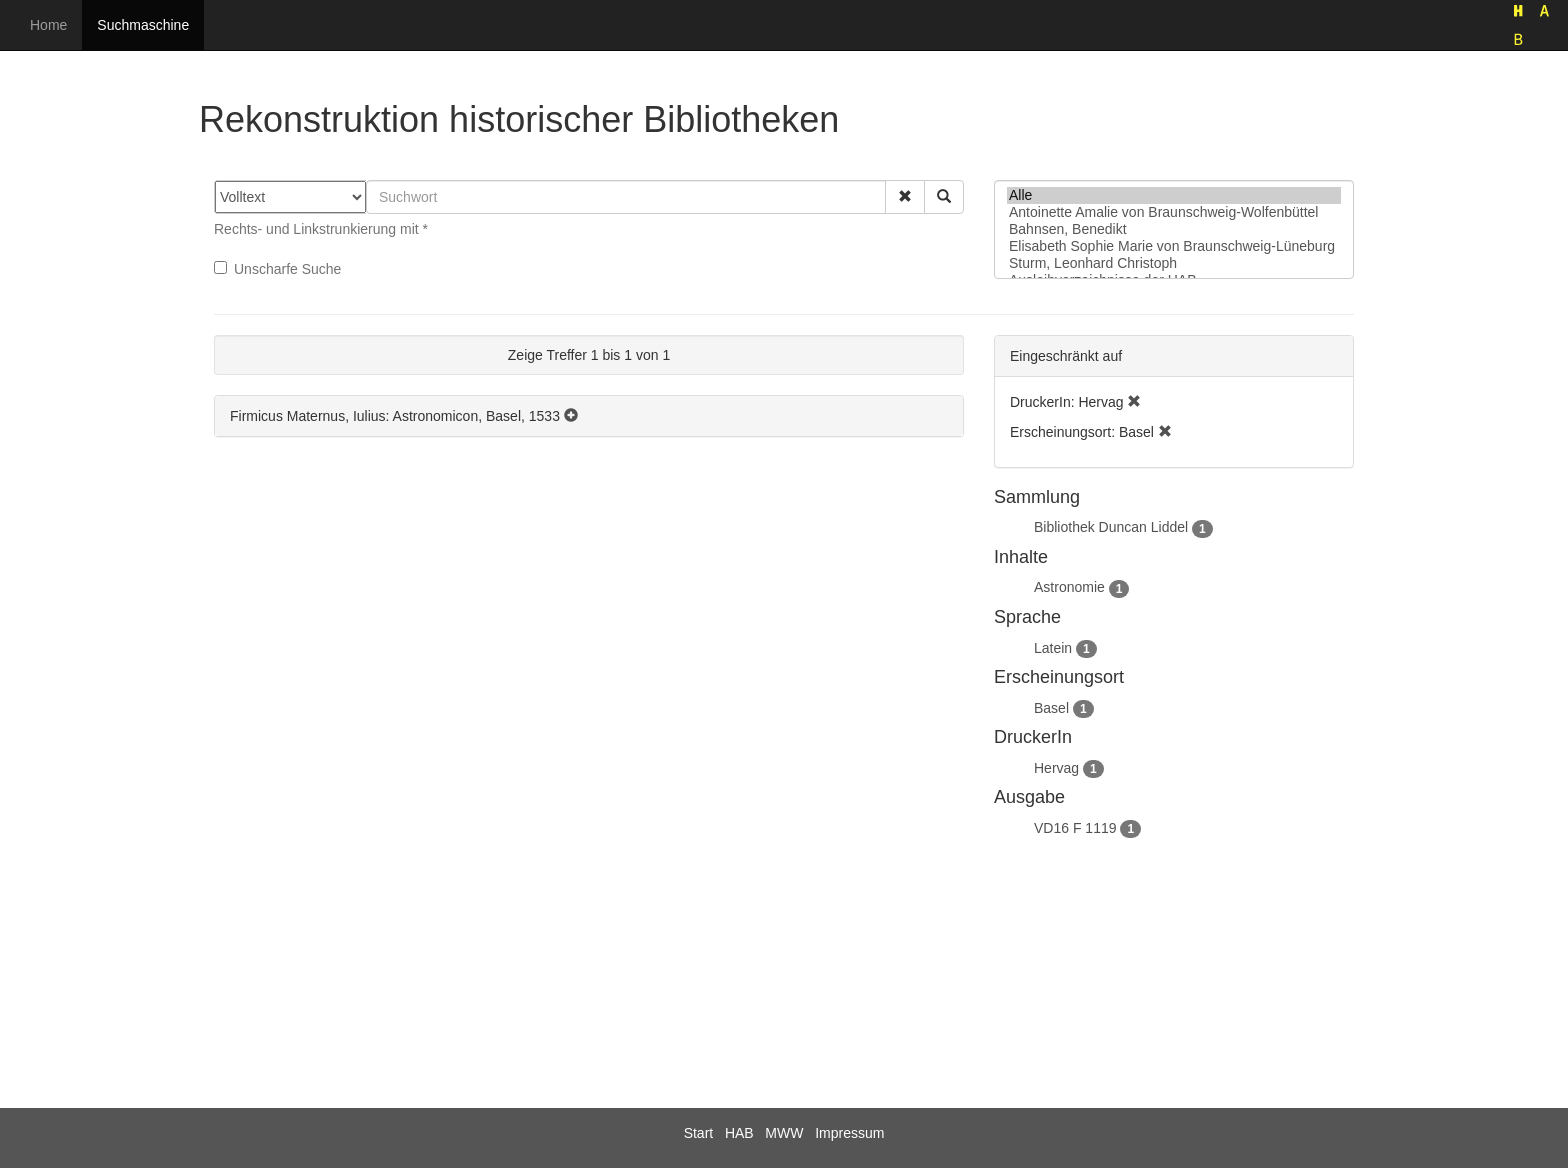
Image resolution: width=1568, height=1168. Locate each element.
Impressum (849, 1133)
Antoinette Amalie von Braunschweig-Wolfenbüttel (1174, 212)
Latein (1053, 648)
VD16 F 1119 (1075, 828)
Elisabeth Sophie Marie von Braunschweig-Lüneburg (1174, 246)
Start (699, 1133)
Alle (1174, 195)
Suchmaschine (143, 25)
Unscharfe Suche (277, 269)
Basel (1051, 708)
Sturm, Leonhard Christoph (1174, 263)
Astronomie (1069, 587)
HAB (739, 1133)
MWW (784, 1133)
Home (48, 25)
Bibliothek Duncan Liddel (1111, 527)
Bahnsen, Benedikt (1174, 229)
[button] (905, 197)
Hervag (1056, 768)
